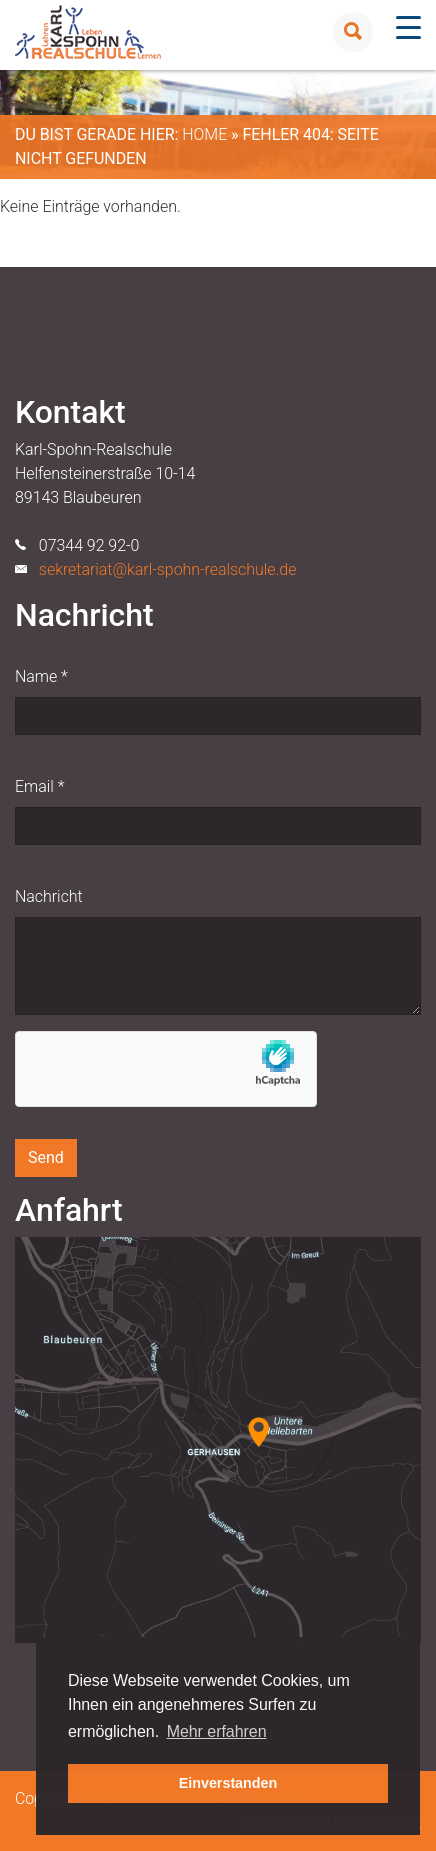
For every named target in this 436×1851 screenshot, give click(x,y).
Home (204, 134)
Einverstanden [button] (228, 1783)
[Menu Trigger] (408, 27)
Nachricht (49, 896)
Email (39, 786)
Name (41, 676)
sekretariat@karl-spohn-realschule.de (168, 569)
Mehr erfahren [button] (217, 1731)
